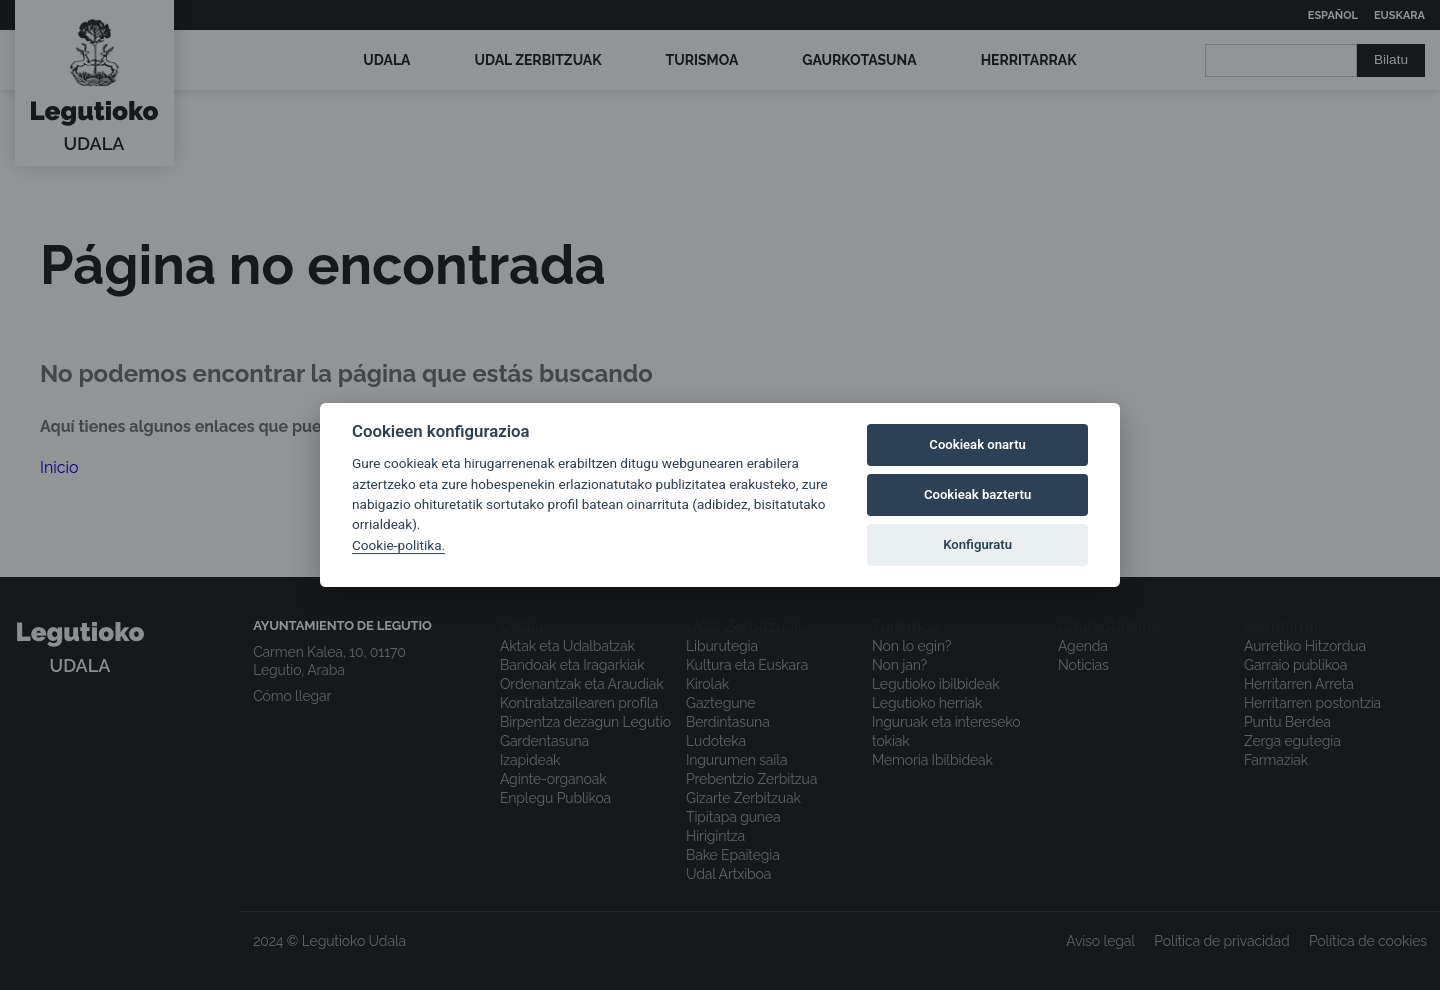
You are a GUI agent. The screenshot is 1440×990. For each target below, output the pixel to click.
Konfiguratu (977, 544)
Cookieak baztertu (977, 494)
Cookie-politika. (398, 545)
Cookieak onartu (977, 444)
